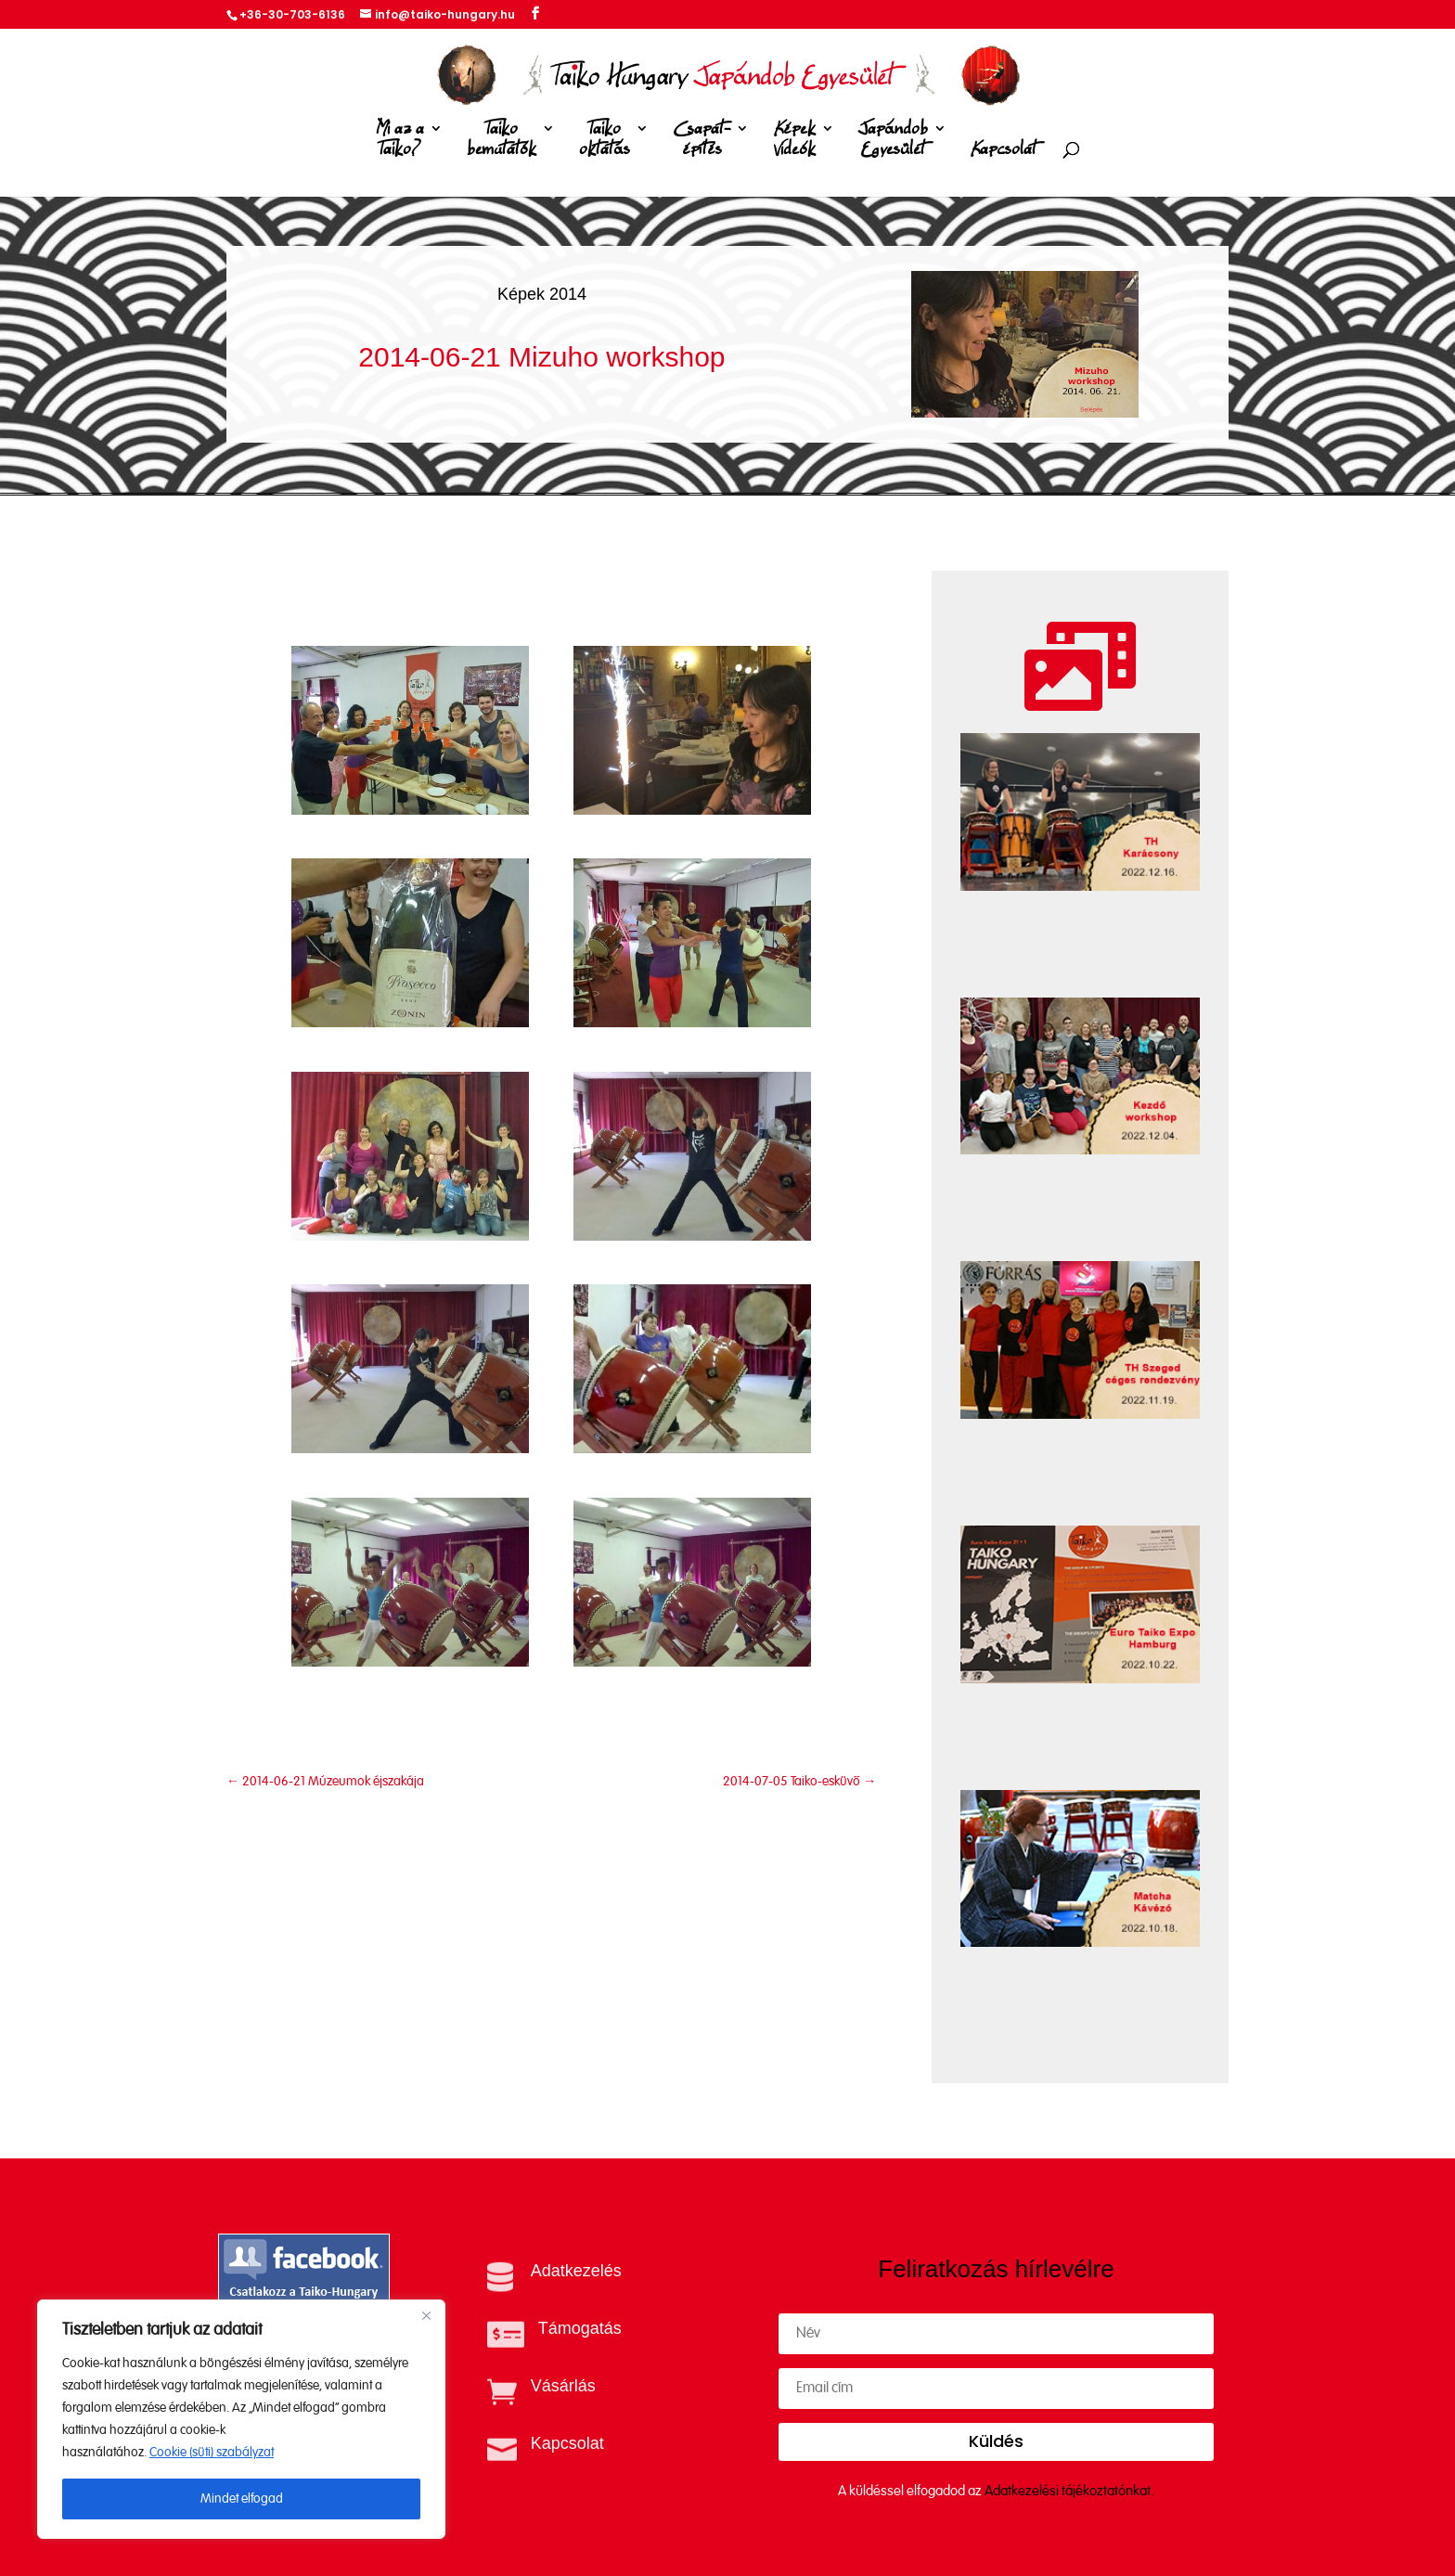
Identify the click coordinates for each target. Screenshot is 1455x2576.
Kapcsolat (1004, 150)
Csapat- (701, 142)
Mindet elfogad (241, 2498)
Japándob (893, 142)
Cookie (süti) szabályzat (211, 2452)
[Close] (426, 2315)
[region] (241, 2419)
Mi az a (400, 142)
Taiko (501, 142)
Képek (794, 142)
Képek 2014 (541, 294)
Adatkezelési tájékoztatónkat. (1069, 2491)
